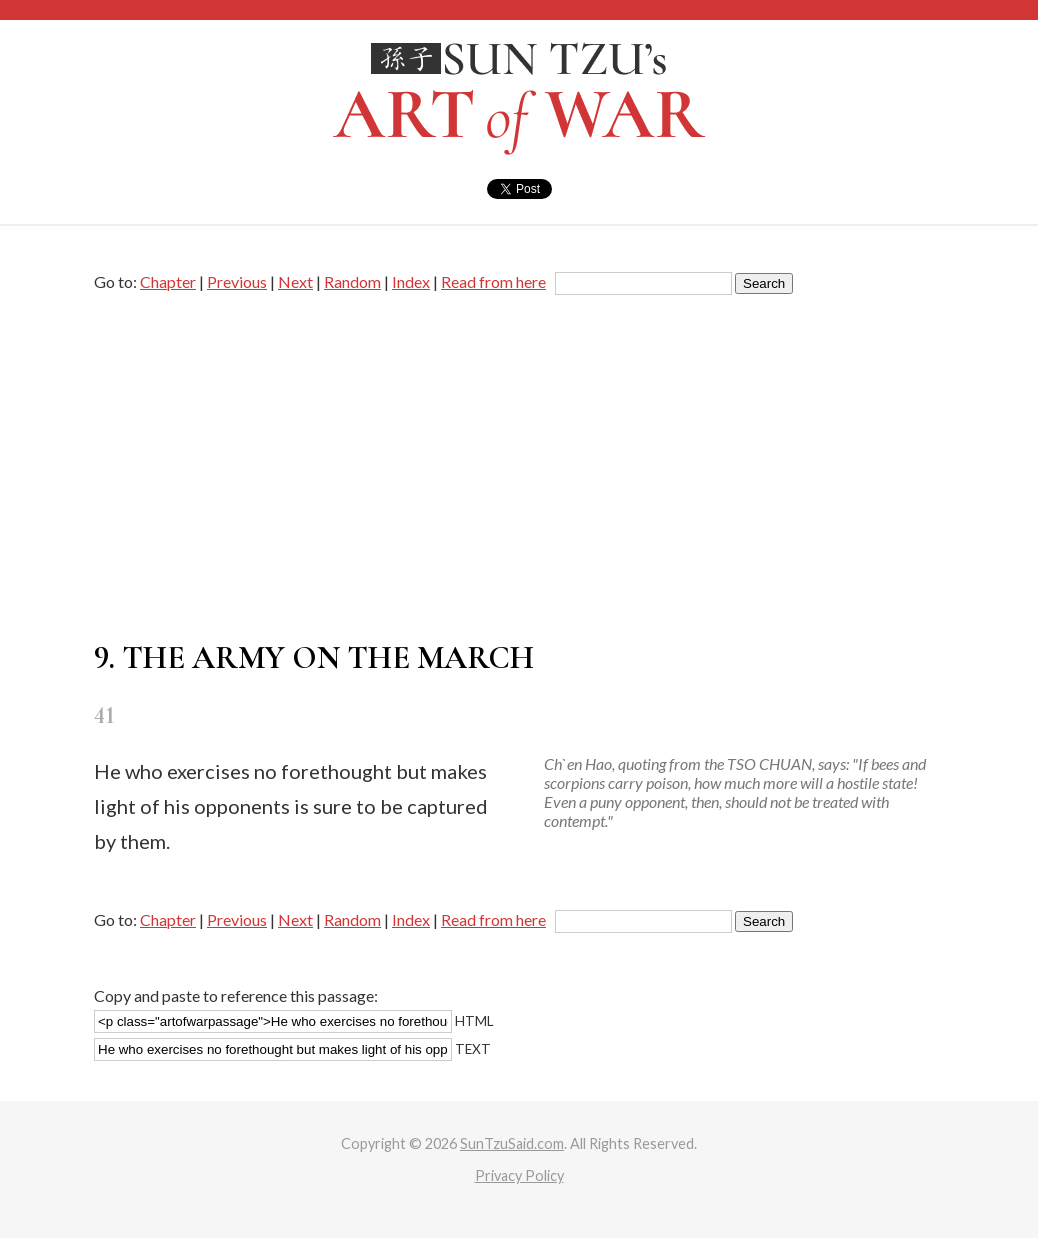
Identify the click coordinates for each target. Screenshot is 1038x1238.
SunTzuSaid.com (512, 1143)
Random (352, 281)
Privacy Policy (519, 1175)
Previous (237, 281)
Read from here (493, 281)
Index (411, 281)
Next (295, 281)
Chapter (168, 281)
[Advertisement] (519, 468)
